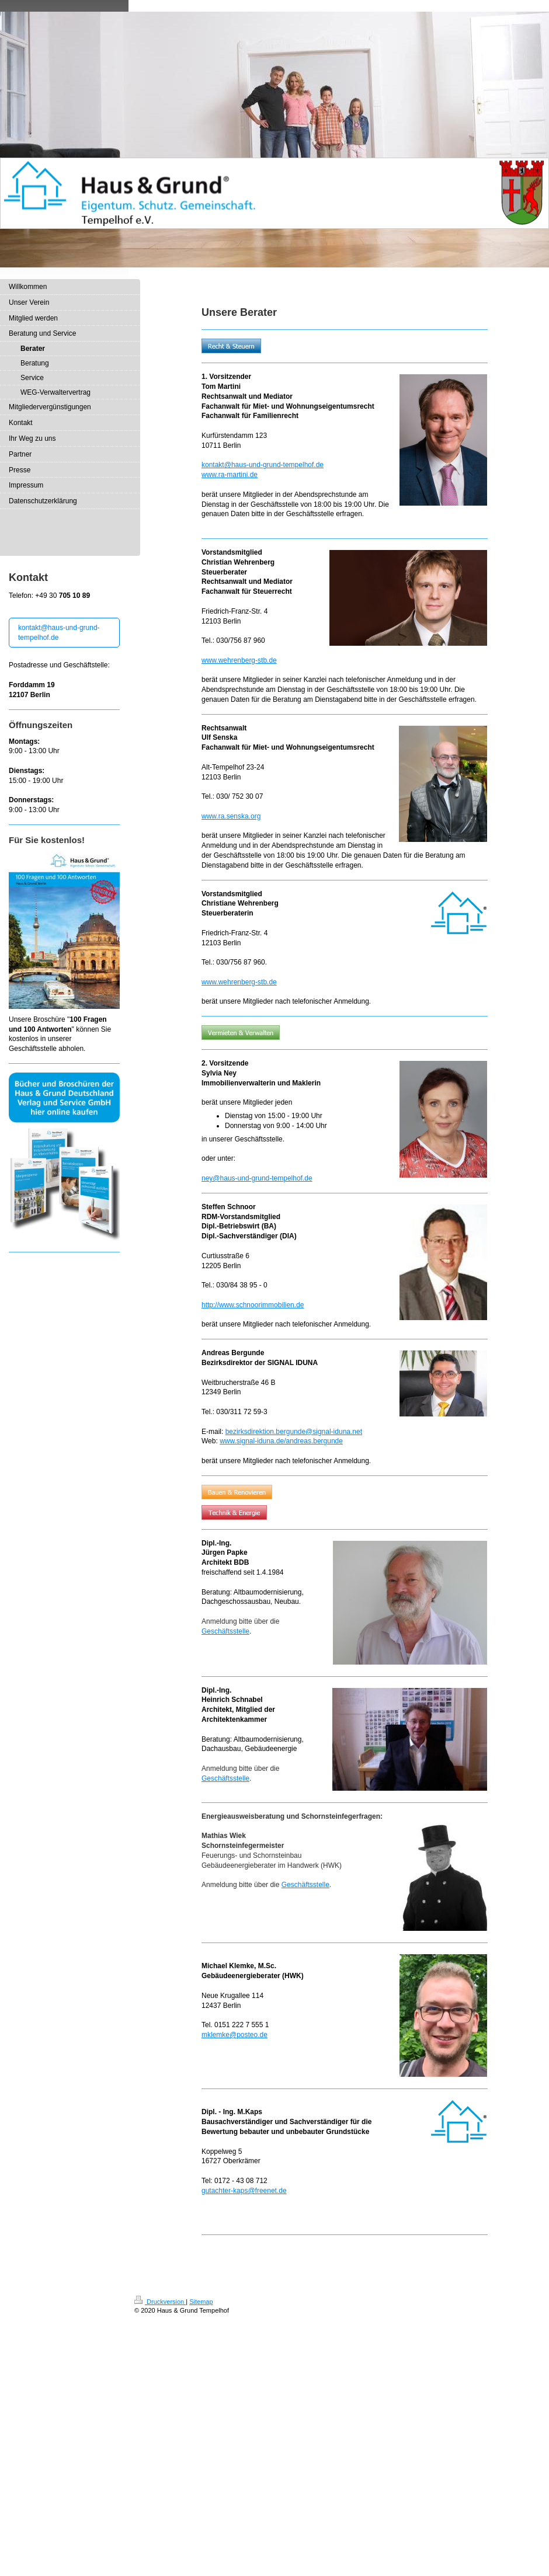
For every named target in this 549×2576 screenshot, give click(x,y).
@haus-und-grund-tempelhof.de (274, 465)
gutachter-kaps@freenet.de (244, 2191)
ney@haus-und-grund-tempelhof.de (256, 1178)
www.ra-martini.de (229, 475)
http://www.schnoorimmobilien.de (252, 1305)
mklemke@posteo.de (234, 2035)
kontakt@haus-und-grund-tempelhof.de (59, 633)
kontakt (212, 465)
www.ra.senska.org (230, 816)
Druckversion (160, 2301)
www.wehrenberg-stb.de (239, 660)
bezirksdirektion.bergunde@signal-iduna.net (293, 1432)
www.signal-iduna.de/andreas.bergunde (281, 1441)
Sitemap (201, 2301)
